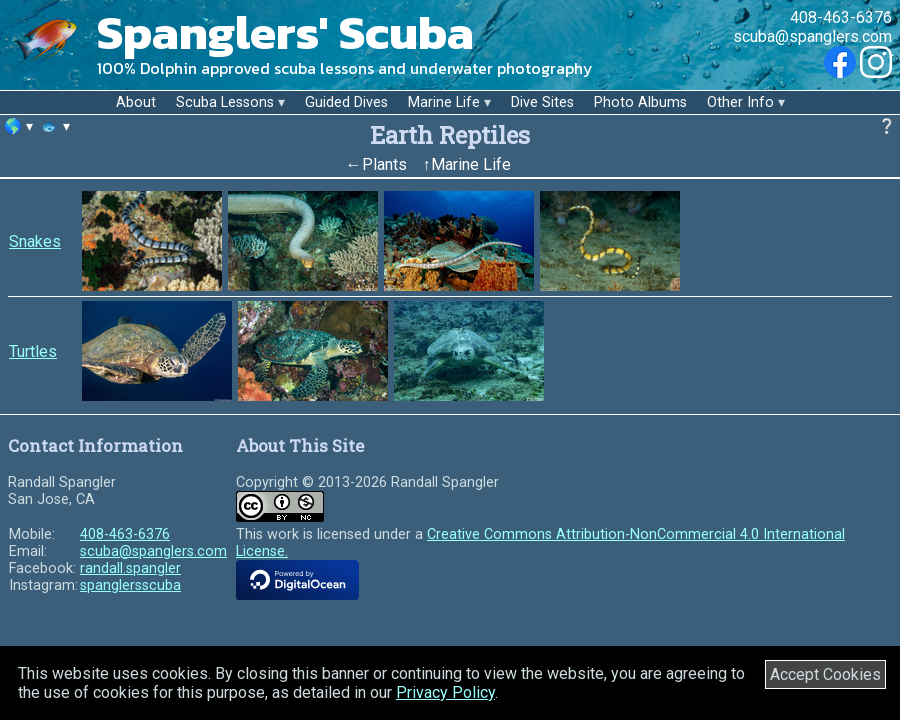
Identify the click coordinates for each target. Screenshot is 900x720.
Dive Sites (542, 102)
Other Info (740, 102)
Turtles (33, 351)
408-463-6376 (841, 17)
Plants (384, 164)
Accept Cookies (825, 674)
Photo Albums (640, 102)
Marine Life (444, 102)
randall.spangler (130, 568)
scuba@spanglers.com (812, 36)
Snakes (35, 241)
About (136, 102)
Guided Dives (346, 102)
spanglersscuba (130, 585)
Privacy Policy (445, 692)
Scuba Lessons (225, 102)
